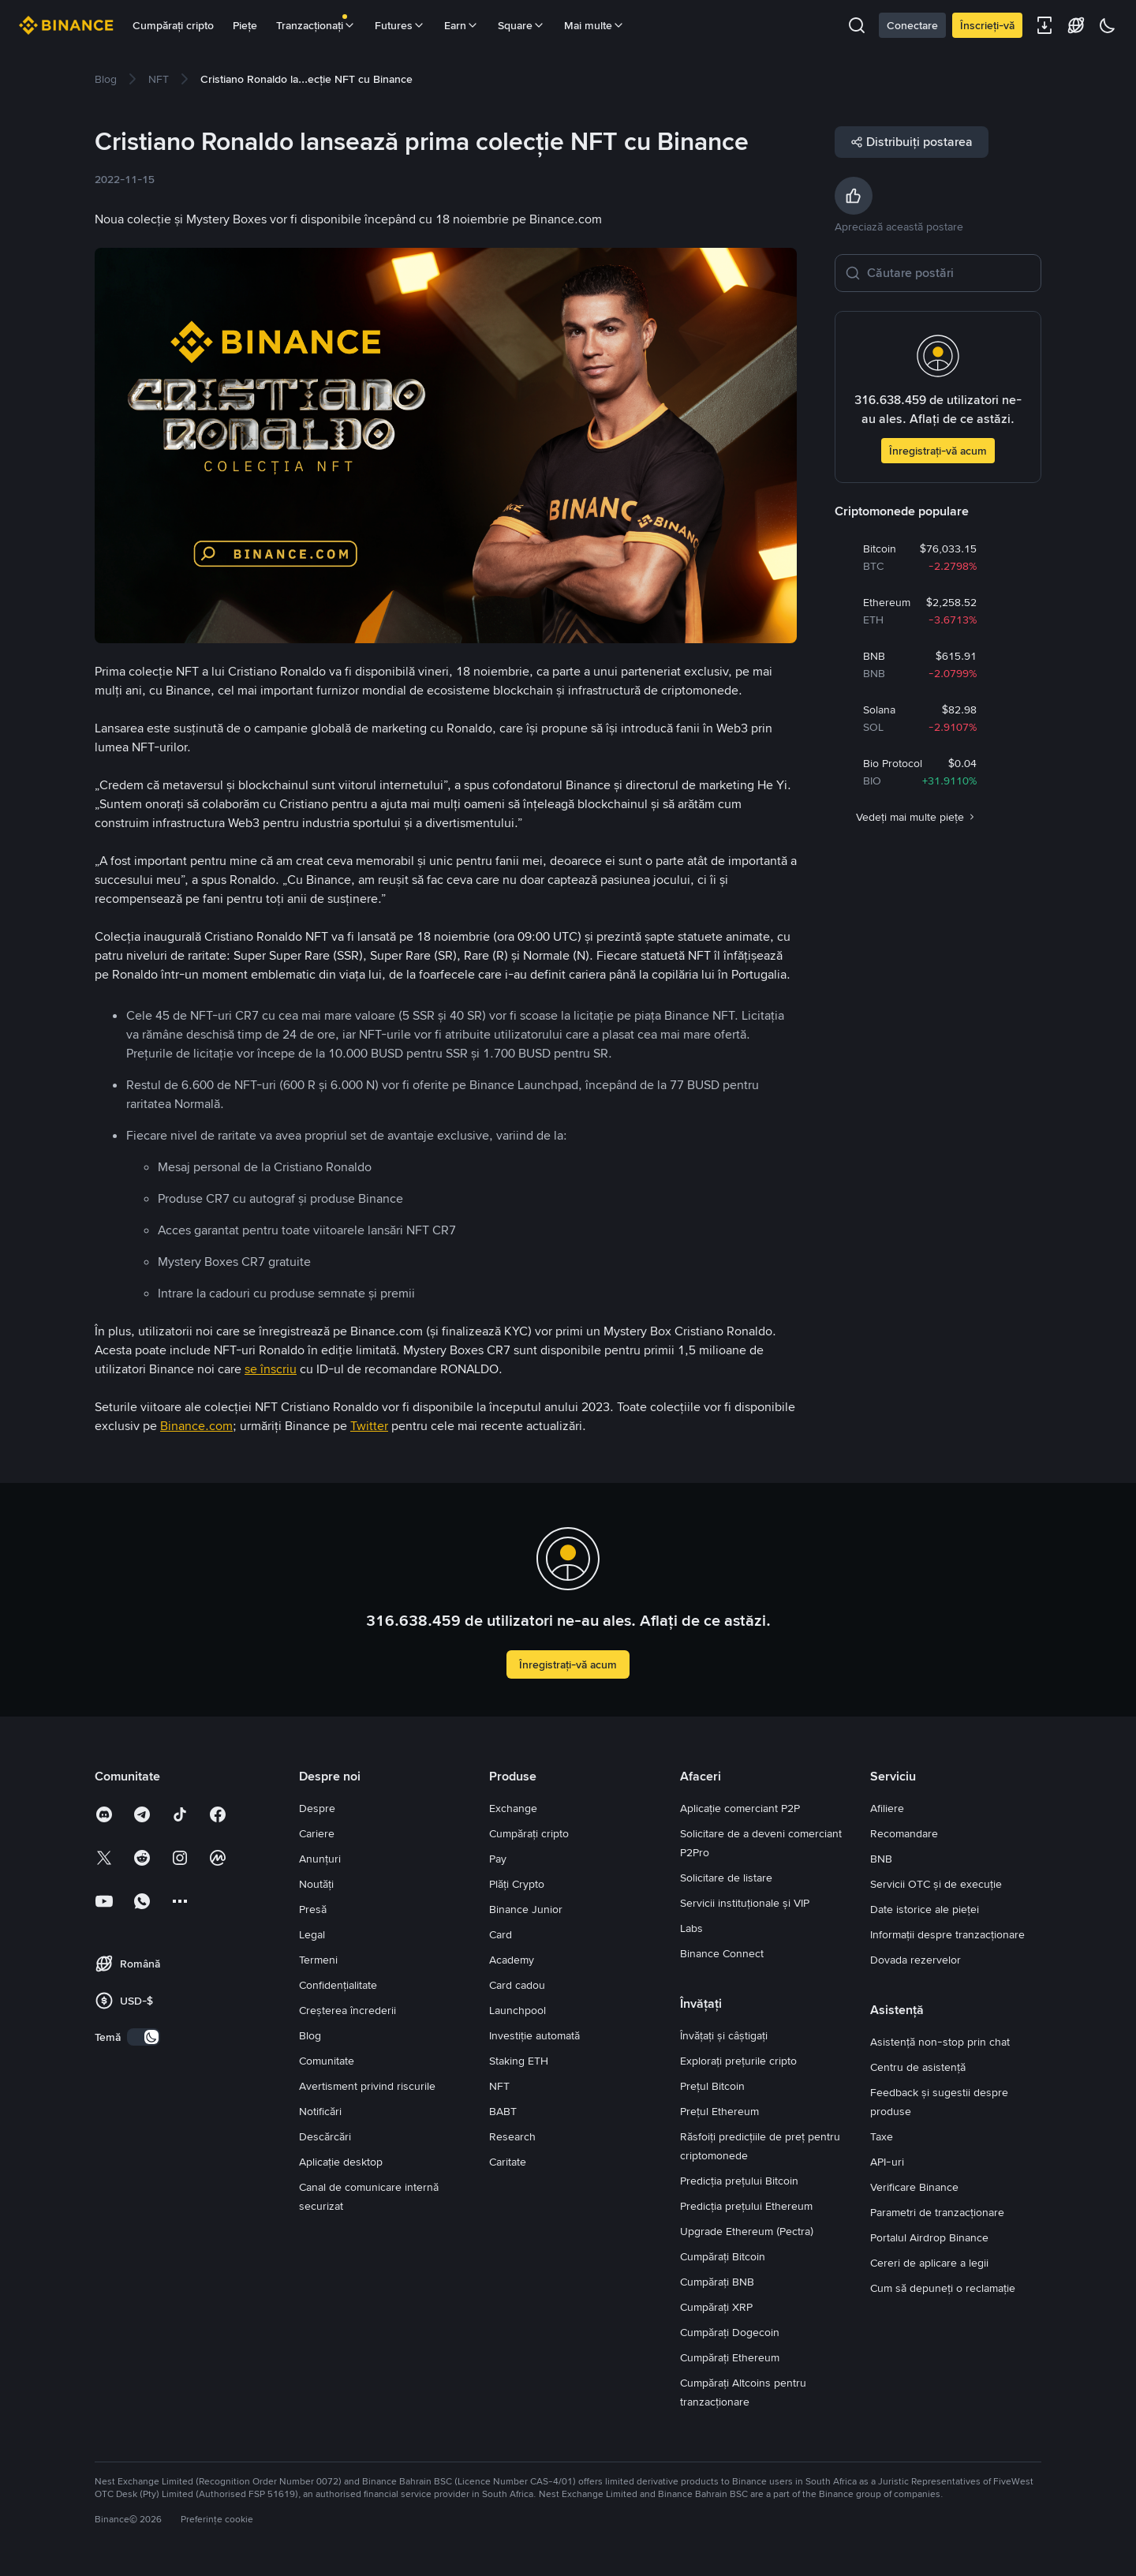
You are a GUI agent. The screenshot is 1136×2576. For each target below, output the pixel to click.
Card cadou (517, 1985)
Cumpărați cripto (173, 25)
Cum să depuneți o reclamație (942, 2288)
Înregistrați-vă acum (938, 451)
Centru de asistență (918, 2067)
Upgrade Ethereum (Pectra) (746, 2231)
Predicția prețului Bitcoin (739, 2181)
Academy (511, 1960)
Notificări (320, 2111)
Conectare (912, 25)
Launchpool (517, 2010)
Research (512, 2136)
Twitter (369, 1425)
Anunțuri (320, 1859)
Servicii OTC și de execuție (936, 1884)
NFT (499, 2086)
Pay (497, 1859)
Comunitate (326, 2061)
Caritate (507, 2162)
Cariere (316, 1833)
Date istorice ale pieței (924, 1909)
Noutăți (316, 1884)
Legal (312, 1934)
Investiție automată (534, 2035)
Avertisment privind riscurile (367, 2086)
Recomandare (904, 1833)
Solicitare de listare (726, 1877)
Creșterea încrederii (347, 2010)
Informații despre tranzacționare (947, 1934)
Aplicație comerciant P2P (740, 1808)
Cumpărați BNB (717, 2282)
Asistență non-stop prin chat (940, 2042)
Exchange (513, 1808)
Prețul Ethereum (719, 2111)
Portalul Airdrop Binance (929, 2237)
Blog (310, 2035)
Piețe (245, 25)
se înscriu (271, 1369)
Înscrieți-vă (987, 25)
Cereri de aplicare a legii (929, 2263)
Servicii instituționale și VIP (744, 1903)
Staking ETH (518, 2061)
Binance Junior (525, 1909)
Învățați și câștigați (724, 2035)
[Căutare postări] (949, 273)
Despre (317, 1808)
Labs (691, 1928)
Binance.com (196, 1425)
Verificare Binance (914, 2187)
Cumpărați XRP (716, 2307)
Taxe (881, 2136)
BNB (881, 1859)
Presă (313, 1909)
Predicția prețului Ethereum (746, 2206)
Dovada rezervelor (915, 1960)
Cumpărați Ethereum (729, 2357)
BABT (503, 2111)
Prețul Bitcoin (712, 2086)
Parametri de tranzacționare (937, 2212)
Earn (461, 25)
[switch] (143, 2037)
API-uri (887, 2162)
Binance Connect (722, 1953)
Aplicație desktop (341, 2162)
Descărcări (325, 2136)
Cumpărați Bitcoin (722, 2256)
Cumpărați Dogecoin (729, 2332)
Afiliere (887, 1808)
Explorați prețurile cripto (738, 2061)
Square (521, 25)
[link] (106, 79)
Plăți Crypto (516, 1884)
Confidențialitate (338, 1985)
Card (500, 1934)
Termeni (318, 1960)
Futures (400, 25)
